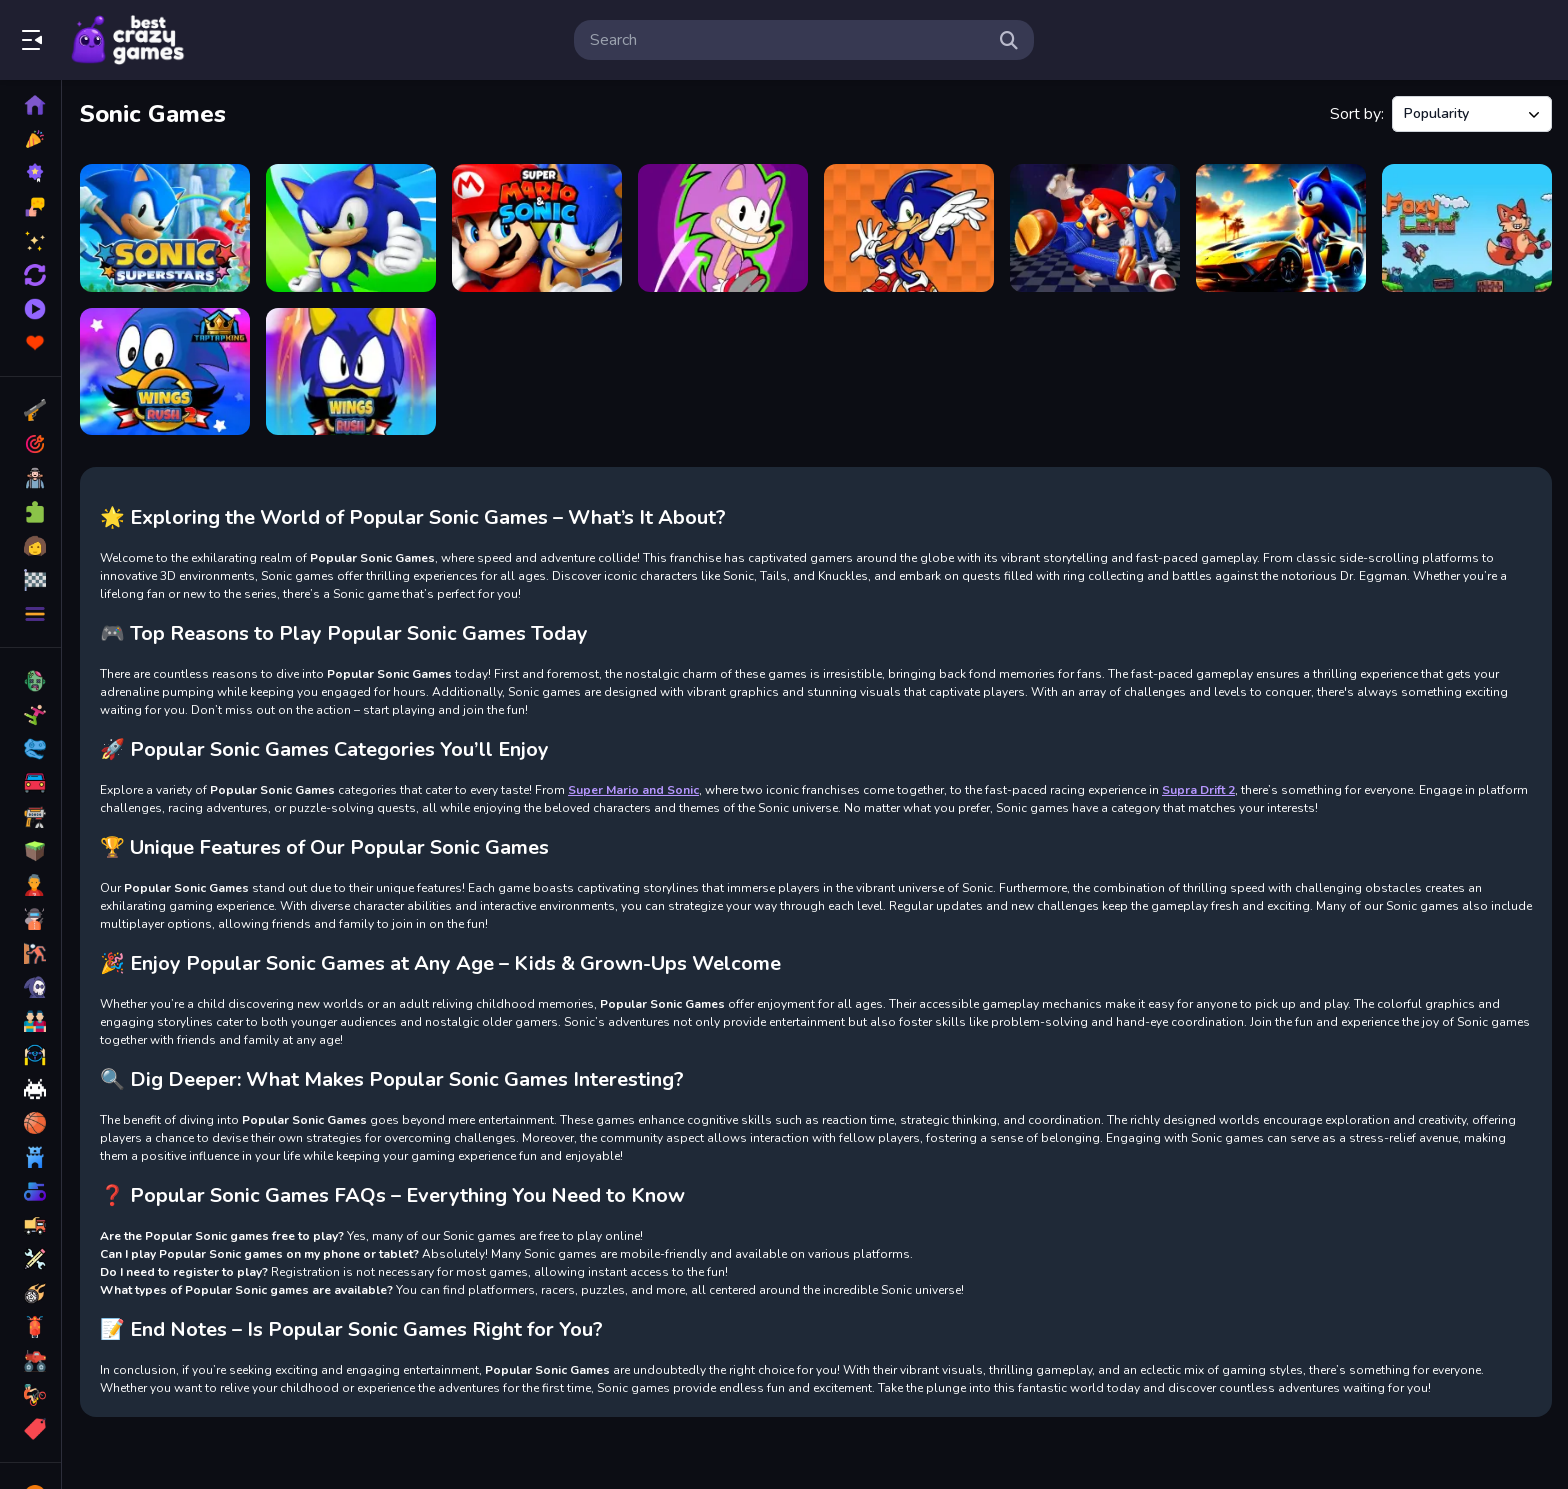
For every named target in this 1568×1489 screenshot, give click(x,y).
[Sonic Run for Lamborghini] (1281, 228)
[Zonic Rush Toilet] (723, 228)
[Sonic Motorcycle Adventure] (351, 228)
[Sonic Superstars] (165, 228)
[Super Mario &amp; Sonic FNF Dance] (1095, 228)
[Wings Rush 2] (165, 372)
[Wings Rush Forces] (351, 372)
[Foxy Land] (1467, 228)
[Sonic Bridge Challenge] (909, 228)
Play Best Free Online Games (128, 40)
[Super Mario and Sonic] (537, 228)
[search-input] (788, 40)
